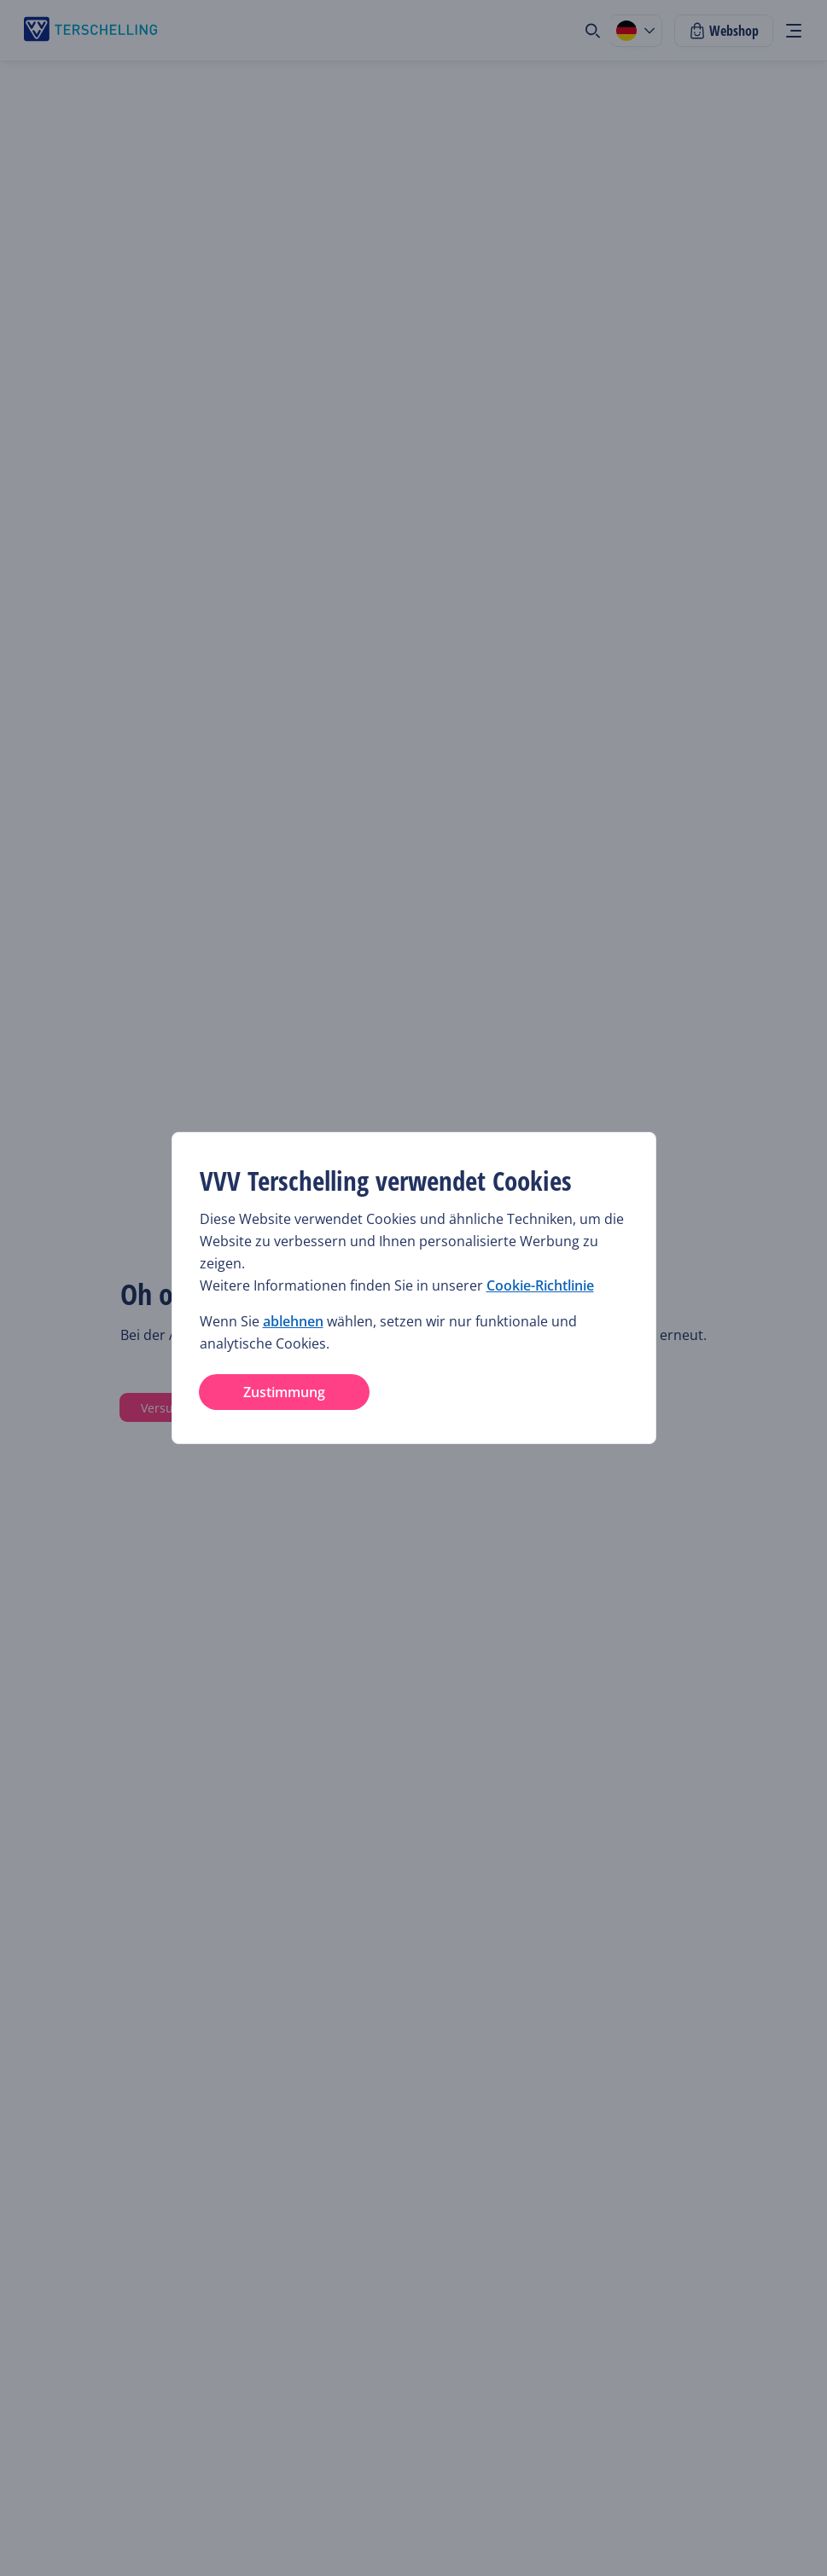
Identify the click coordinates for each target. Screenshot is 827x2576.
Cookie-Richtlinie (540, 1285)
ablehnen (293, 1321)
